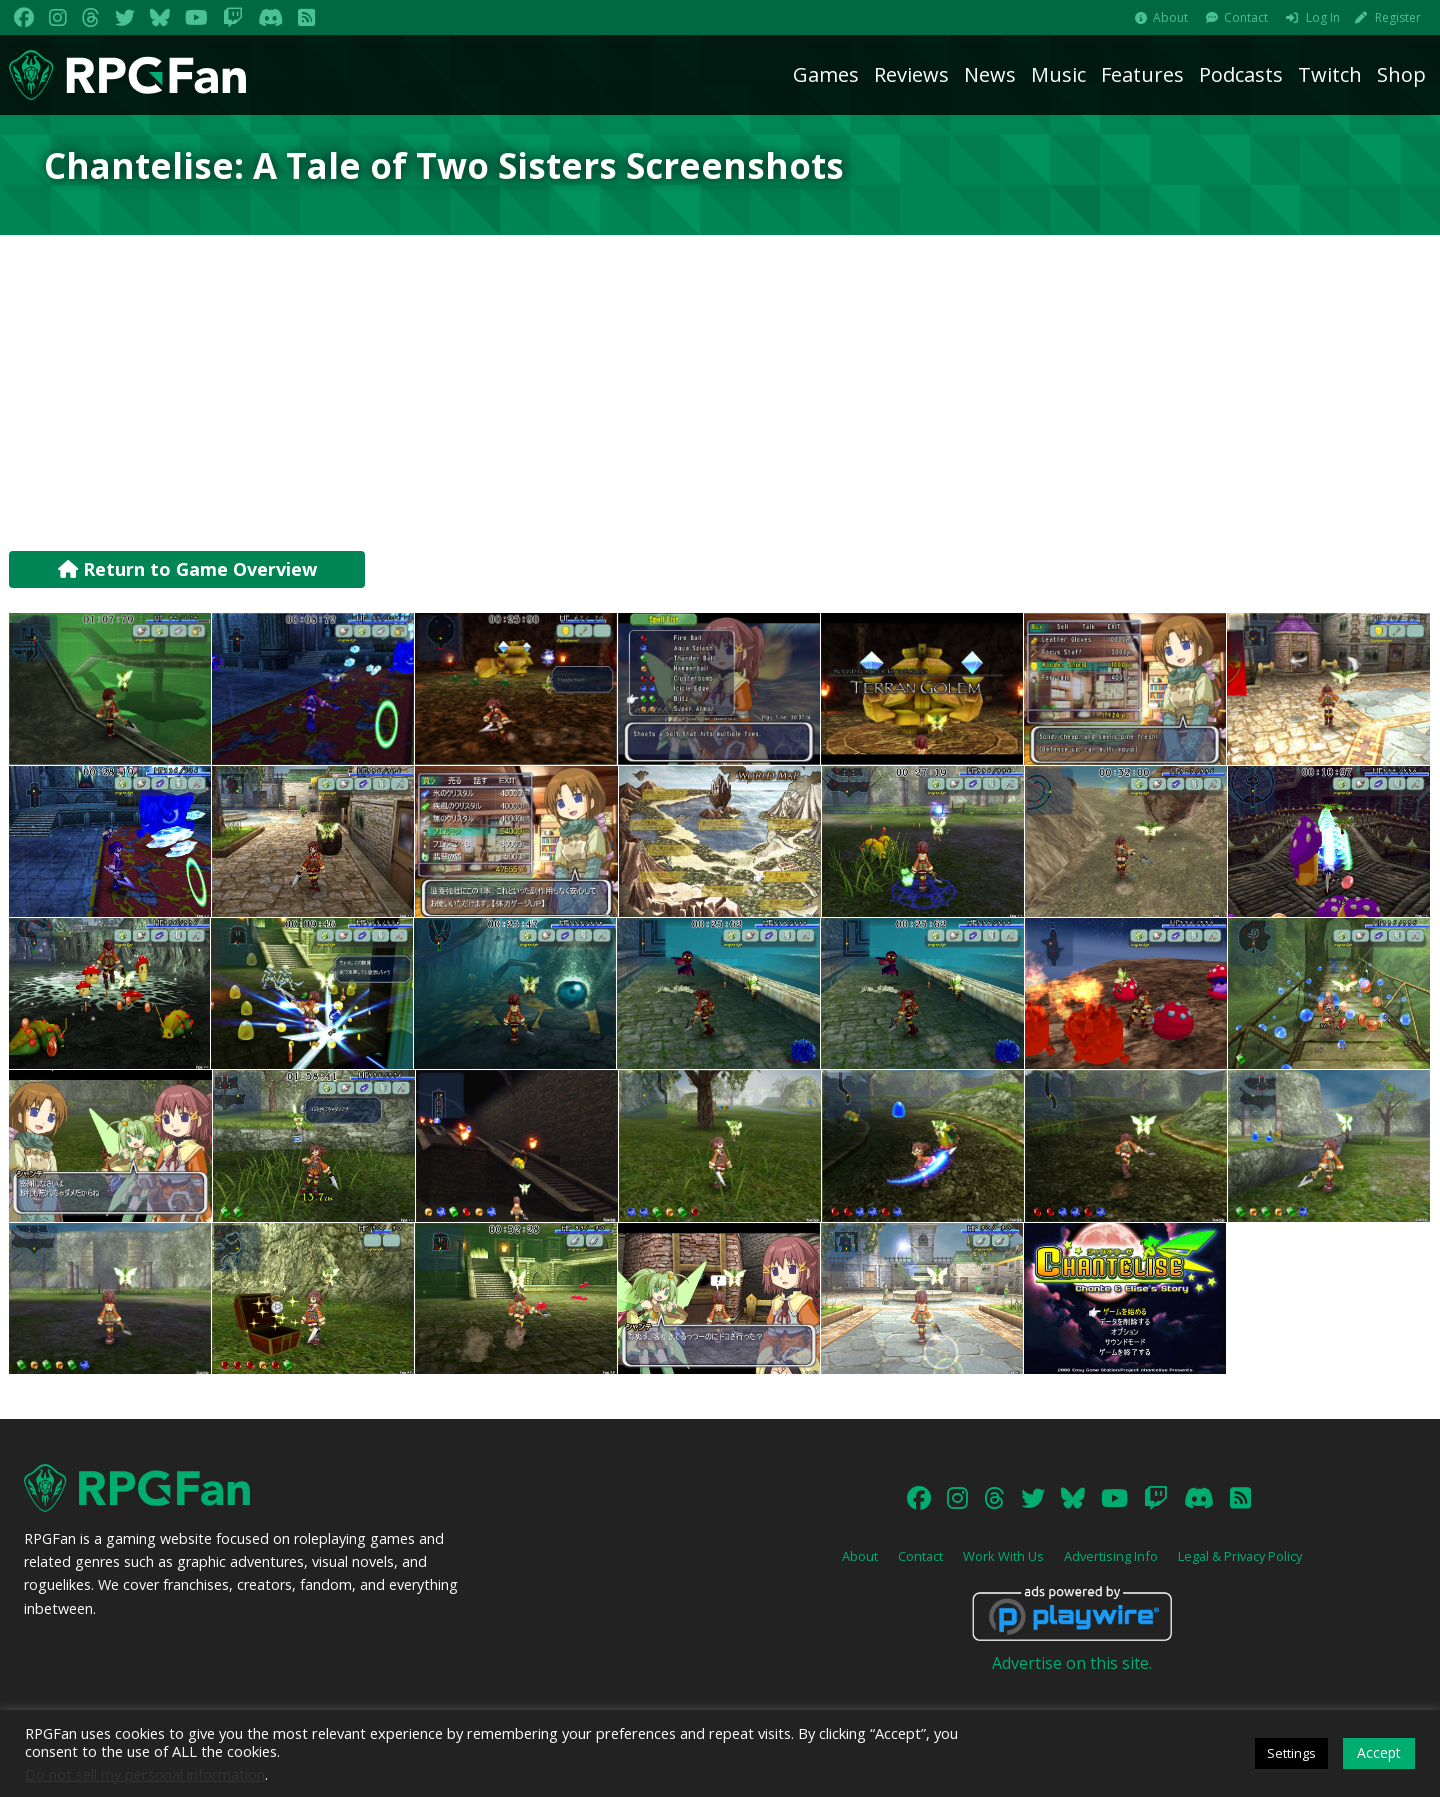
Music (1058, 74)
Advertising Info (1111, 1556)
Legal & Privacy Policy (1240, 1556)
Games (826, 74)
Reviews (911, 74)
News (990, 74)
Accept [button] (1379, 1752)
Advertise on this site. (1072, 1663)
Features (1142, 74)
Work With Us (1003, 1556)
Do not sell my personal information (145, 1774)
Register (1398, 17)
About (1170, 17)
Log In (1323, 17)
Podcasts (1241, 74)
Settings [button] (1291, 1753)
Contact (1246, 17)
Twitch (1330, 74)
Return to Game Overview (187, 569)
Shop (1401, 74)
